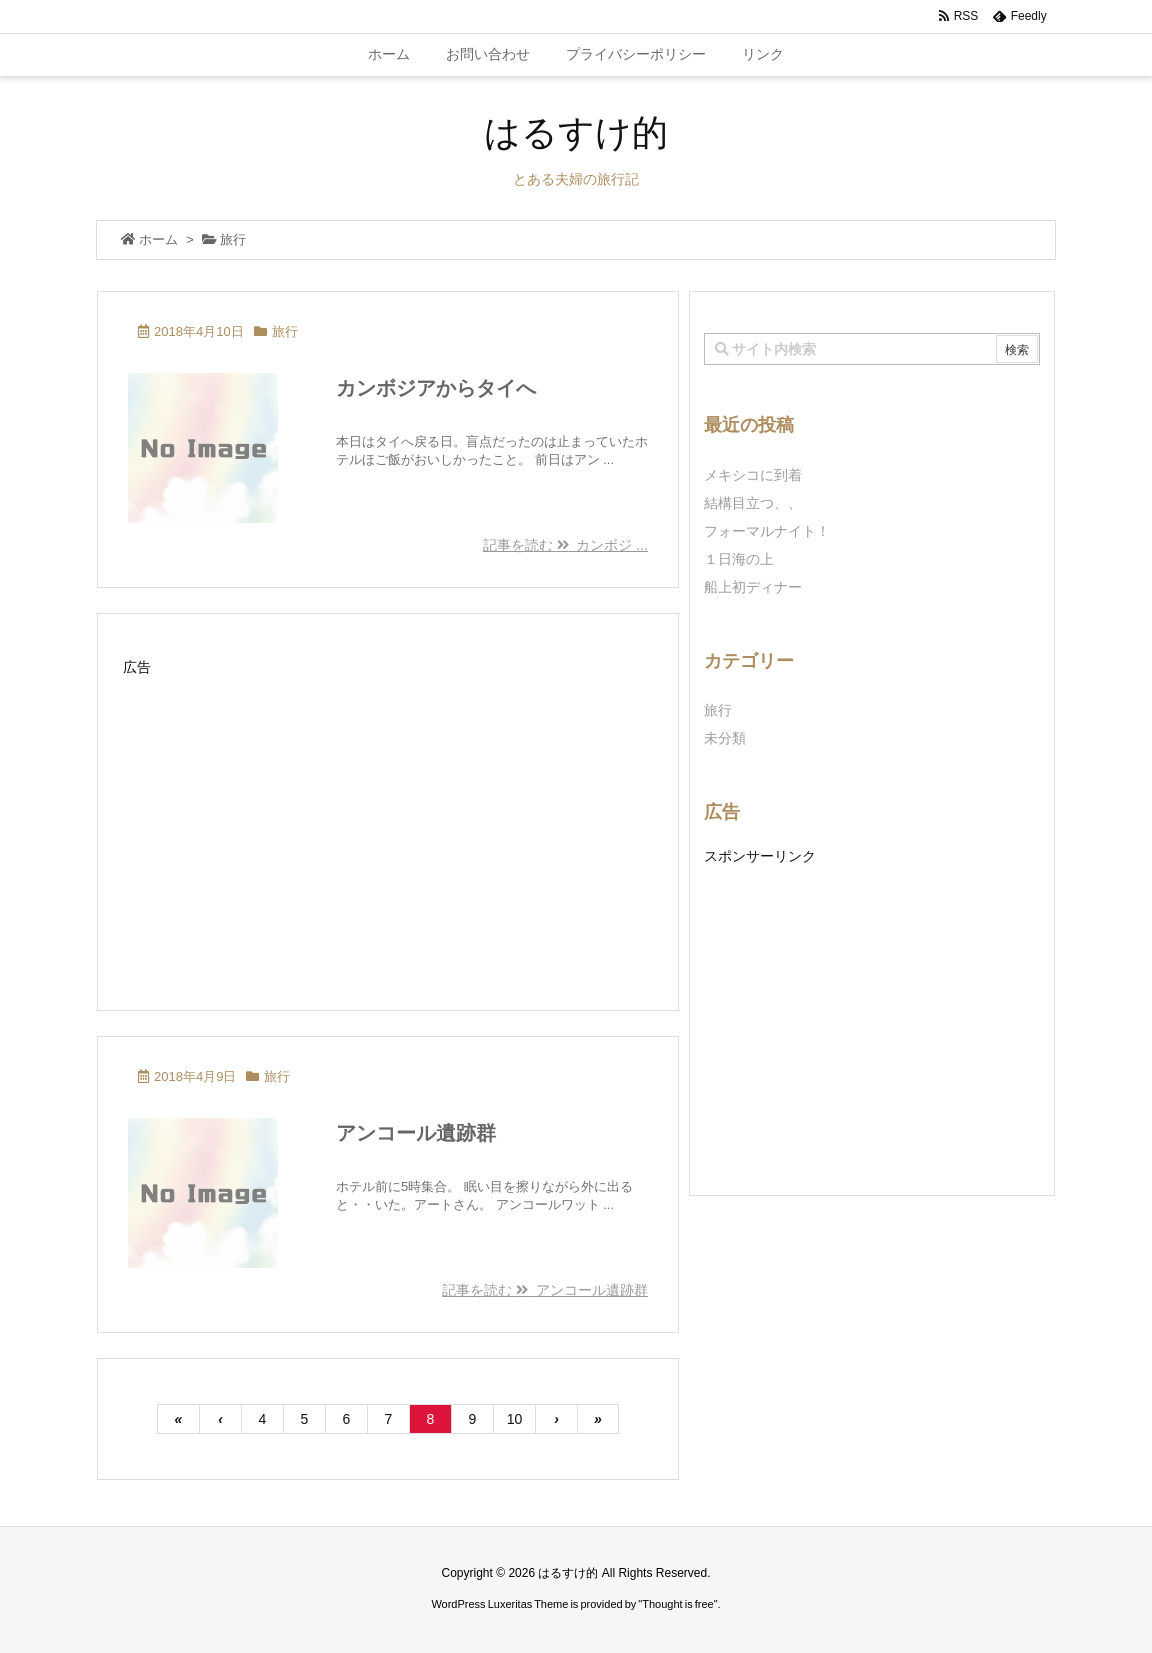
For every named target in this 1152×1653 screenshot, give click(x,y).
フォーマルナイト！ (767, 531)
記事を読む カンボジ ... (565, 545)
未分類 (725, 738)
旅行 (285, 331)
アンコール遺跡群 (416, 1133)
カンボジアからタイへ (436, 388)
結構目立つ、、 (753, 503)
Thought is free (677, 1604)
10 (515, 1419)
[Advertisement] (388, 822)
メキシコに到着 (753, 475)
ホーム (158, 239)
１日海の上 (739, 559)
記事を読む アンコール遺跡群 (545, 1290)
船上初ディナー (753, 587)
